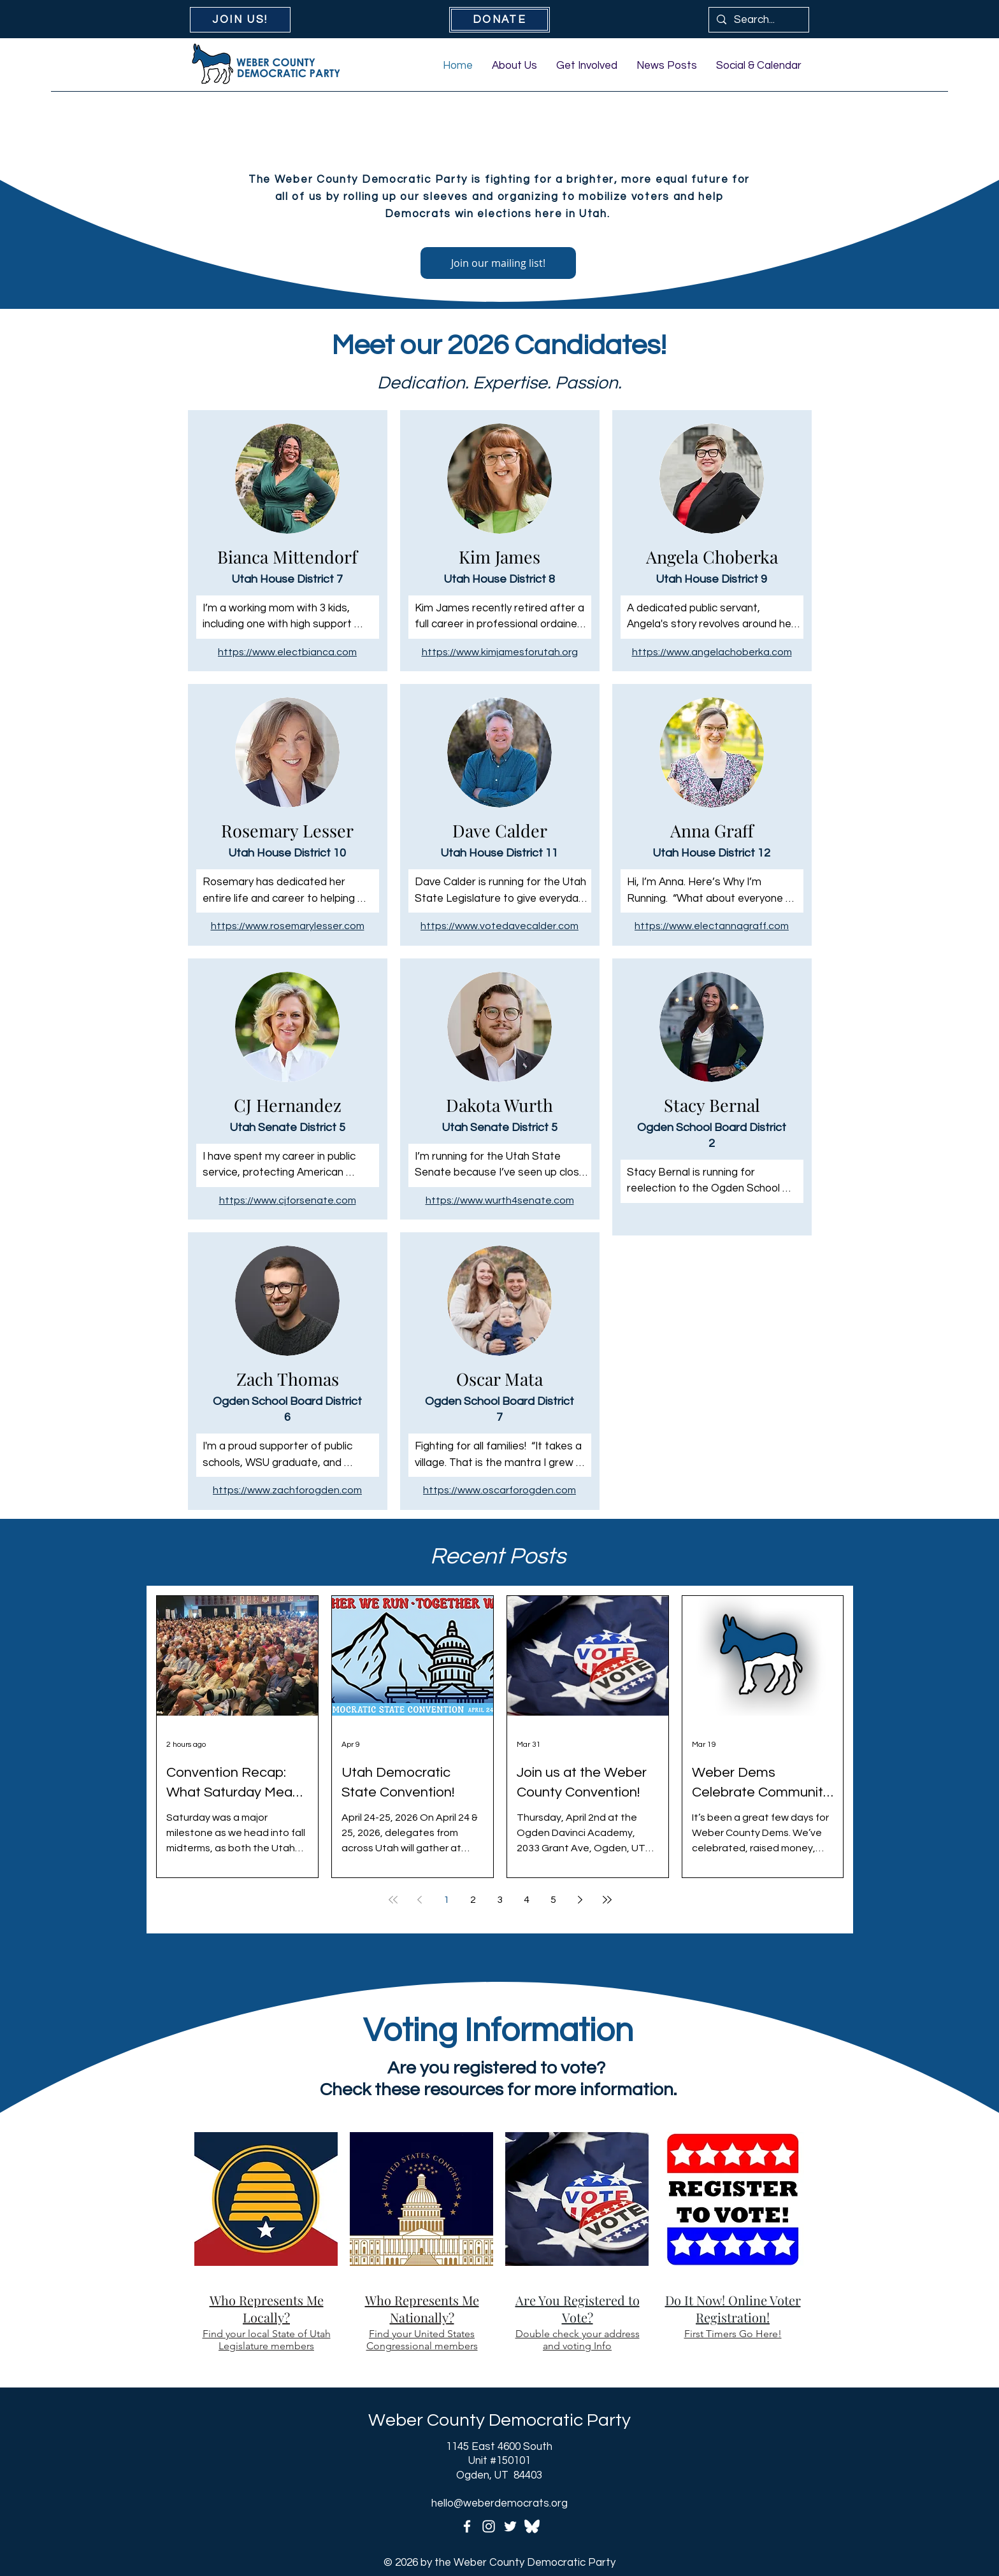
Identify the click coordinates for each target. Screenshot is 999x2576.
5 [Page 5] (553, 1900)
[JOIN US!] (240, 19)
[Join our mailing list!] (498, 263)
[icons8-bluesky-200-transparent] (532, 2526)
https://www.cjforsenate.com (287, 1200)
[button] (514, 65)
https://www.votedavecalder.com (499, 926)
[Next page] (580, 1899)
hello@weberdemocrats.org (499, 2503)
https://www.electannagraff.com (712, 926)
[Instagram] (488, 2526)
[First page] (393, 1899)
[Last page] (607, 1899)
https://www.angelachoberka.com (712, 652)
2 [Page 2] (473, 1900)
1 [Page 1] (446, 1900)
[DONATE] (499, 19)
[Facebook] (467, 2526)
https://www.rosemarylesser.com (287, 926)
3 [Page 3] (500, 1900)
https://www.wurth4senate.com (500, 1200)
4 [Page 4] (526, 1900)
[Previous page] (419, 1899)
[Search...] (758, 20)
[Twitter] (510, 2526)
